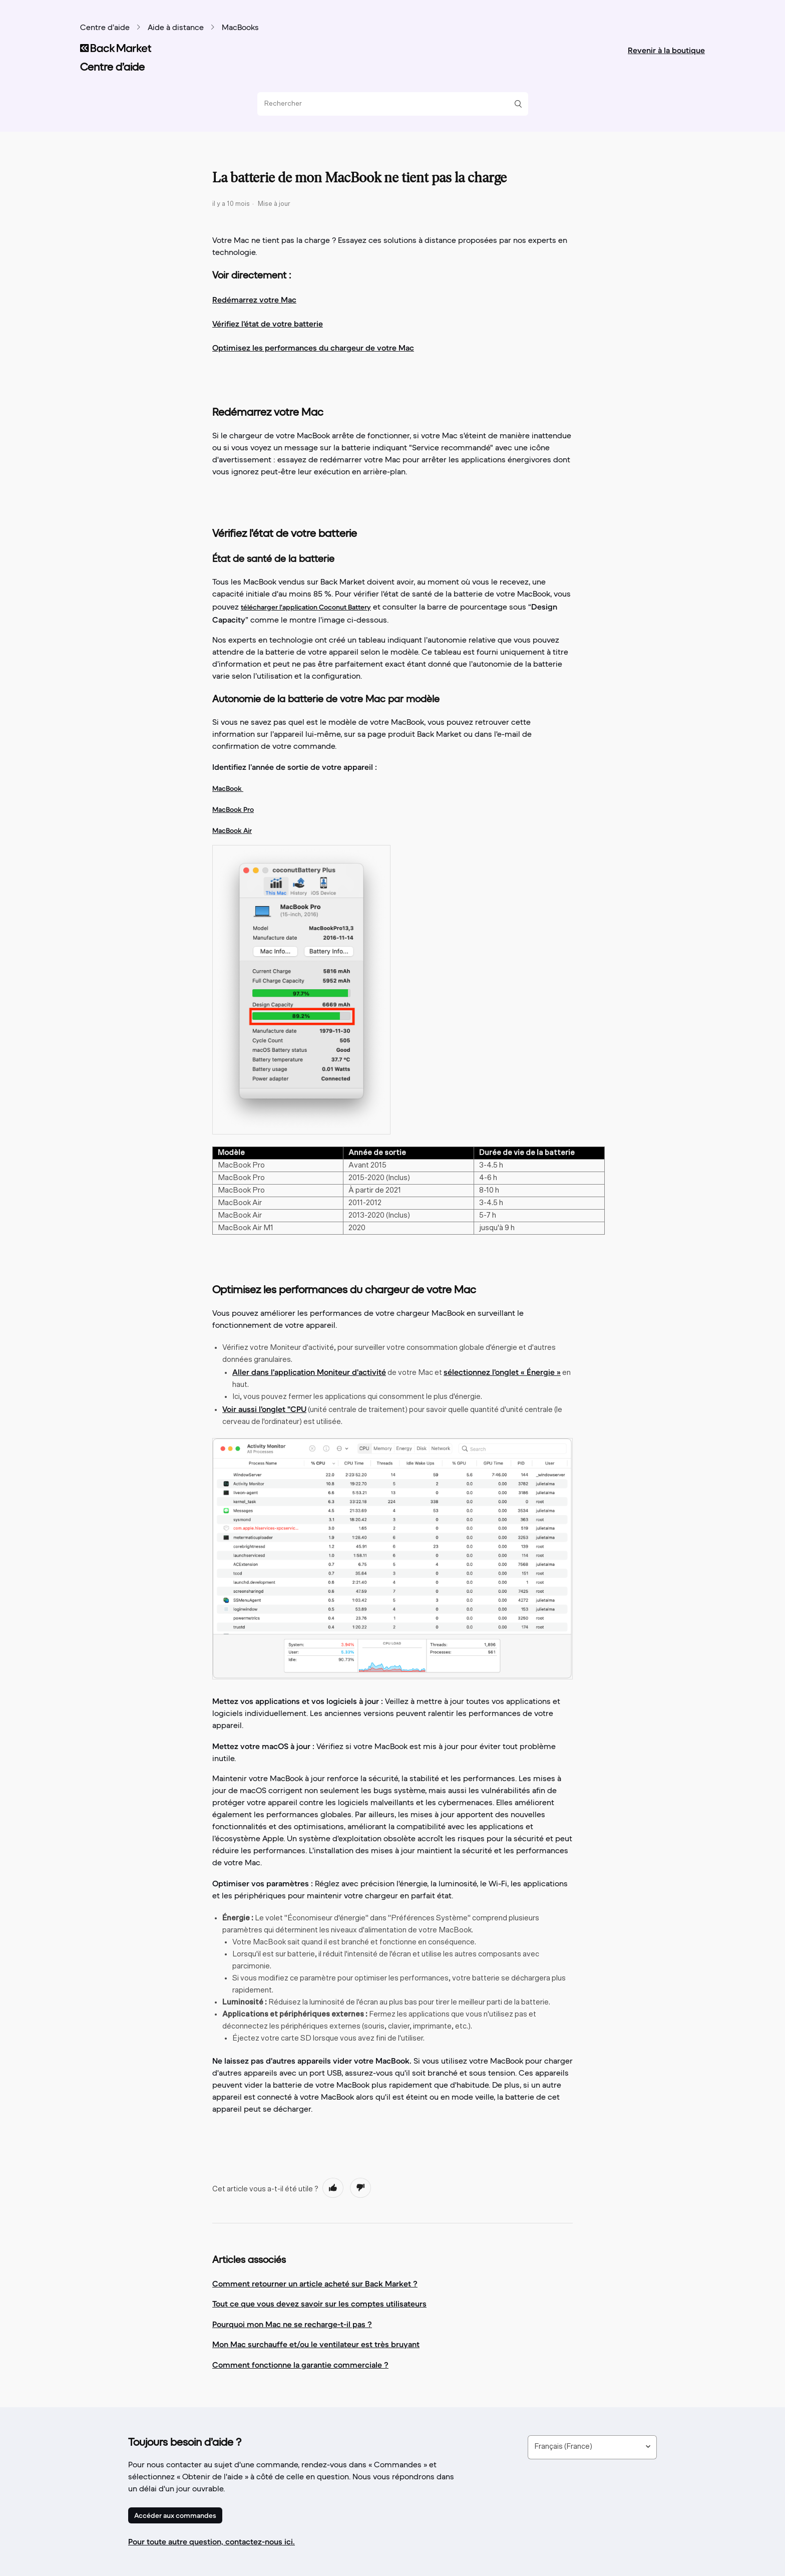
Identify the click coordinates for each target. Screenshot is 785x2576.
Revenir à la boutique (666, 50)
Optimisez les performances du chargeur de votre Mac (313, 348)
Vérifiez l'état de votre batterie (267, 324)
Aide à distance (176, 28)
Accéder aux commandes (175, 2515)
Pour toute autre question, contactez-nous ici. (211, 2541)
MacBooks (240, 28)
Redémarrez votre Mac (254, 300)
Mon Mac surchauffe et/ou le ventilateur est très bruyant (316, 2344)
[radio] (332, 2188)
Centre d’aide (105, 28)
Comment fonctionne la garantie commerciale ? (300, 2365)
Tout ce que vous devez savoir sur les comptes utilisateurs (319, 2304)
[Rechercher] (389, 104)
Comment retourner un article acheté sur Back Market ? (315, 2283)
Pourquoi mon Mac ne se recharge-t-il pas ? (292, 2324)
